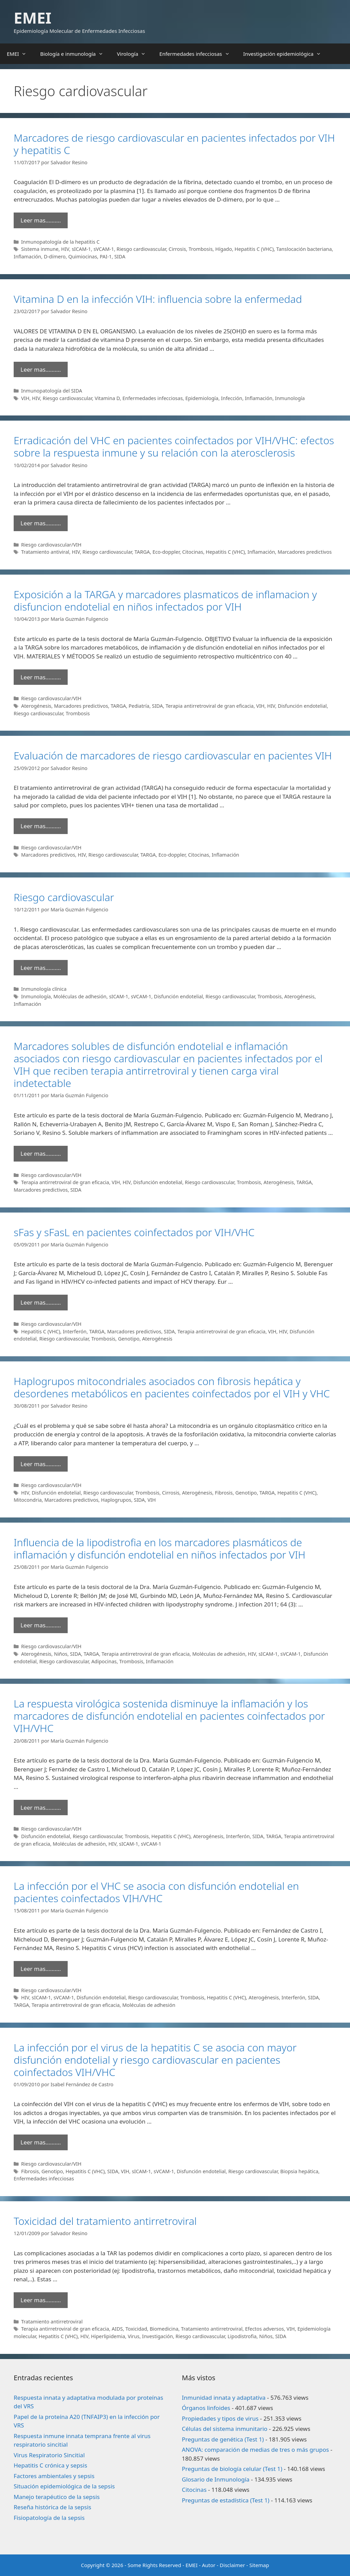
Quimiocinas (82, 256)
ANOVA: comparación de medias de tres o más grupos (255, 2449)
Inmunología (290, 398)
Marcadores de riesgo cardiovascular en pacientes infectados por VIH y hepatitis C (174, 144)
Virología (134, 53)
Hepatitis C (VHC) (253, 249)
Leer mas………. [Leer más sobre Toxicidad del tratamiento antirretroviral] (41, 2300)
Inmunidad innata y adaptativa (224, 2397)
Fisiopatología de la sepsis (49, 2518)
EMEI (32, 17)
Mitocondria (28, 1500)
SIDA (119, 256)
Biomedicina (164, 2328)
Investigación (157, 2336)
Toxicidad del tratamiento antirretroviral (105, 2221)
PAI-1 (106, 256)
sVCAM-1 (104, 249)
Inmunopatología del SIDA (51, 390)
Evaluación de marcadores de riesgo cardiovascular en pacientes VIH (173, 755)
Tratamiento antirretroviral (52, 2321)
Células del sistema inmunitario (224, 2429)
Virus (133, 2336)
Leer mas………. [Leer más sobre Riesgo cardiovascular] (41, 968)
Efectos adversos (264, 2328)
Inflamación (27, 256)
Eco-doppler (165, 552)
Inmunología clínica (44, 989)
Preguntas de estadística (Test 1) (225, 2500)
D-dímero (55, 256)
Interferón (75, 1331)
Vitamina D (107, 398)
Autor (209, 2565)
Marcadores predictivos (305, 552)
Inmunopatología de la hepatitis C (60, 242)
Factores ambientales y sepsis (54, 2476)
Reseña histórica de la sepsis (52, 2507)
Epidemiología (201, 398)
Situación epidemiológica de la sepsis (64, 2486)
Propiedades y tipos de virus (220, 2418)
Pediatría (139, 706)
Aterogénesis (36, 706)
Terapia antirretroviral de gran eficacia (209, 706)
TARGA (142, 552)
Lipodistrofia (242, 2336)
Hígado (223, 249)
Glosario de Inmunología (216, 2479)
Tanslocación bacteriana (304, 249)
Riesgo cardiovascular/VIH (51, 544)
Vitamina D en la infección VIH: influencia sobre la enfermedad (158, 299)
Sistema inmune (39, 249)
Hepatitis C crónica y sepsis (50, 2465)
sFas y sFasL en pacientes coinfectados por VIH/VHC (134, 1232)
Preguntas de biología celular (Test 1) (232, 2469)
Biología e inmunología (75, 53)
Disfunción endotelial (302, 706)
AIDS (117, 2328)
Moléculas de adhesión (79, 996)
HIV (65, 249)
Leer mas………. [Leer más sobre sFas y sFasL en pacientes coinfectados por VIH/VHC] (41, 1302)
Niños (60, 1654)
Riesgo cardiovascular (141, 249)
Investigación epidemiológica (285, 53)
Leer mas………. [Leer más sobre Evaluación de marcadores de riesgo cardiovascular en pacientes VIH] (41, 826)
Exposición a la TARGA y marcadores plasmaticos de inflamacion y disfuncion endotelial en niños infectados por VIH (165, 600)
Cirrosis (177, 249)
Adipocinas (104, 1661)
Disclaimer (232, 2565)
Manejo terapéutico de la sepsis (57, 2497)
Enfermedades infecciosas (197, 53)
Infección (231, 398)
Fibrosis (224, 1492)
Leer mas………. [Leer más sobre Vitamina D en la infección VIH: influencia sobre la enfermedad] (41, 369)
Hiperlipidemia (108, 2336)
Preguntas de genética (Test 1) (223, 2439)
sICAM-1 (81, 249)
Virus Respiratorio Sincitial (49, 2455)
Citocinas (192, 552)
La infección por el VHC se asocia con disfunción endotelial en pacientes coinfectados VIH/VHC (156, 1892)
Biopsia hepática (299, 2171)
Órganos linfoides (206, 2408)
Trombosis (201, 249)
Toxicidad (136, 2328)
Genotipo (128, 1338)
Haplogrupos (116, 1500)
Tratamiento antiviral (45, 552)
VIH (25, 398)
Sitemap (259, 2565)
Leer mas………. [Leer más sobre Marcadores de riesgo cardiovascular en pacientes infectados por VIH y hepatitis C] (41, 220)
